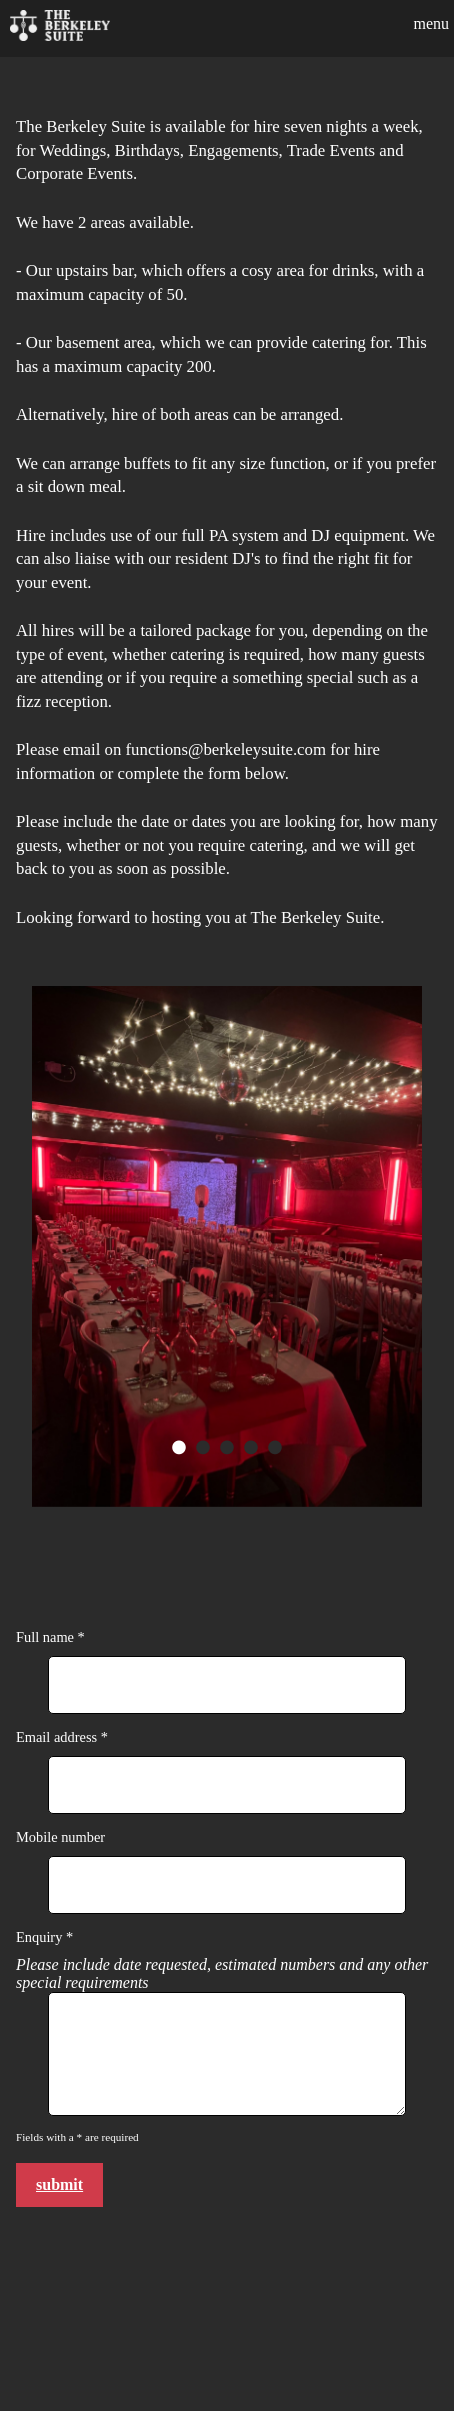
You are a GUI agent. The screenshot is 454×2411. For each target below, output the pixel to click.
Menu (431, 23)
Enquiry (41, 1937)
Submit (59, 2184)
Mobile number (60, 1837)
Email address (58, 1737)
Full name (47, 1637)
